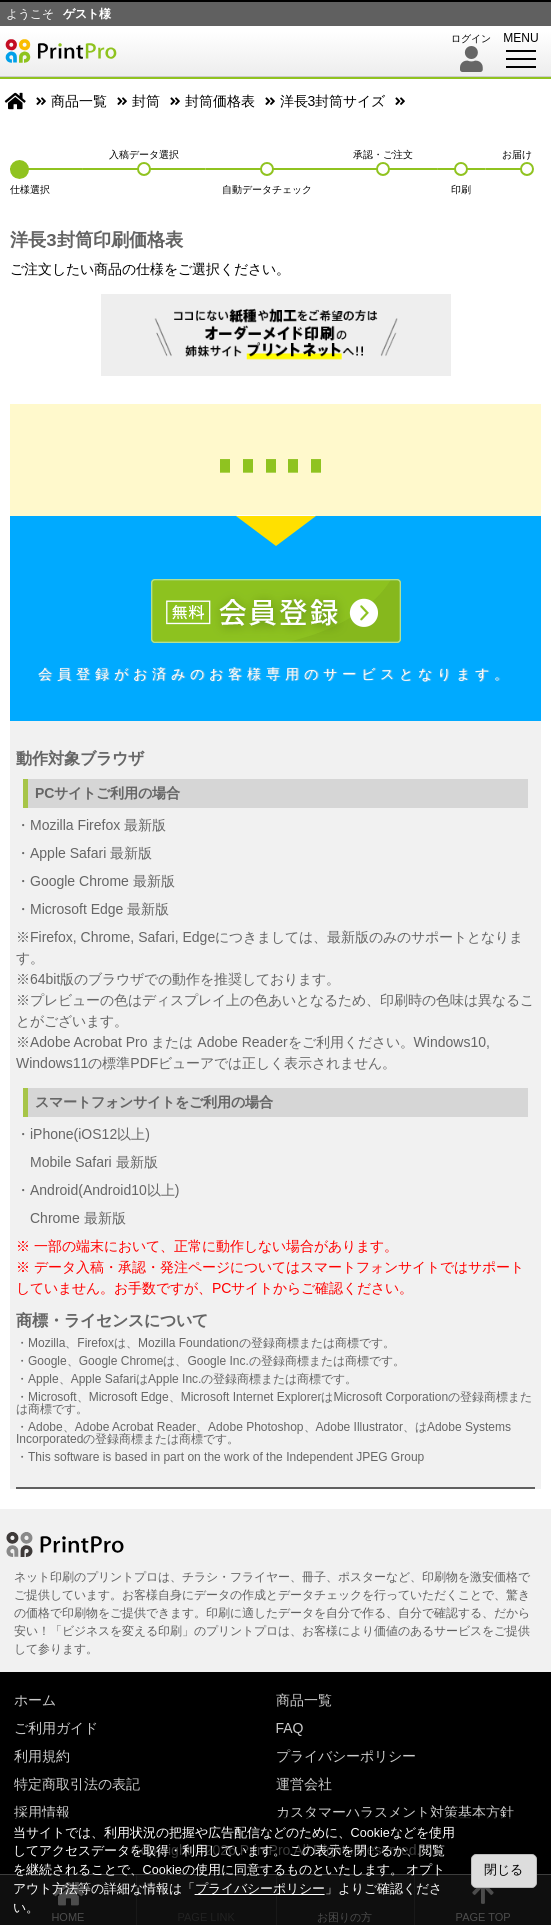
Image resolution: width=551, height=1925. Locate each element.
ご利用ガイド (56, 1728)
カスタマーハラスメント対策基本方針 (395, 1812)
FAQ (290, 1728)
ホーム (35, 1700)
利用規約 (42, 1756)
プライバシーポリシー (346, 1756)
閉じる (503, 1870)
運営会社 (304, 1784)
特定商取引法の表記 (77, 1784)
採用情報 (42, 1812)
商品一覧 (79, 101)
